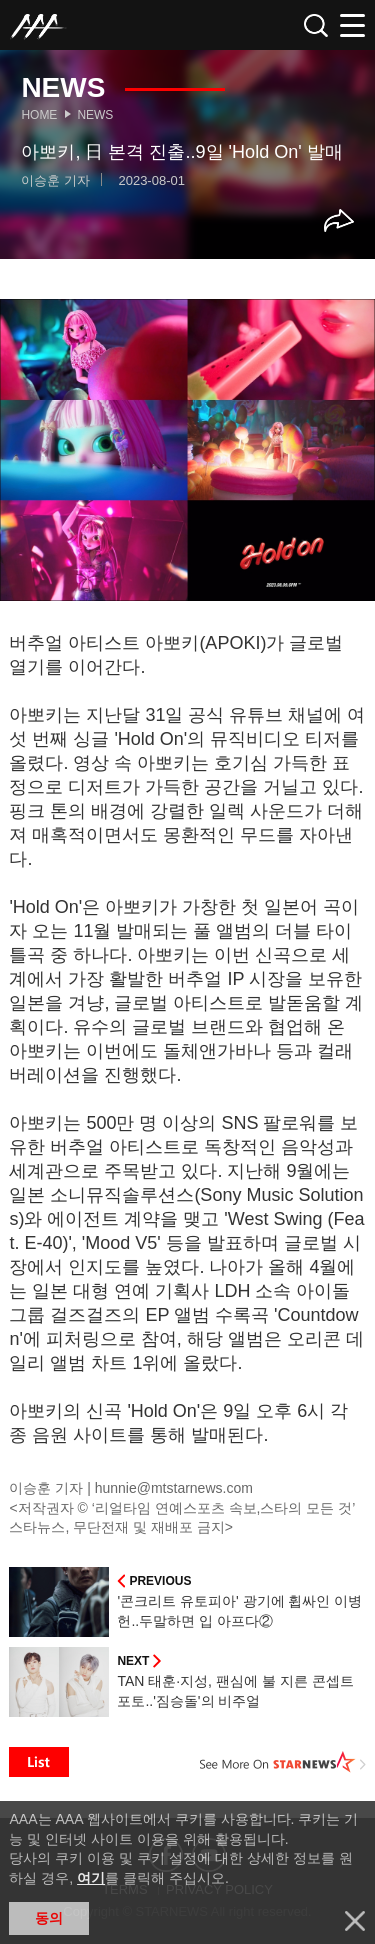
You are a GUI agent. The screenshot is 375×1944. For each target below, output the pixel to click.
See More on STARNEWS (283, 1762)
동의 (49, 1918)
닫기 (355, 1921)
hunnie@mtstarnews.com (174, 1488)
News (95, 115)
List (39, 1762)
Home (39, 115)
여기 (91, 1878)
